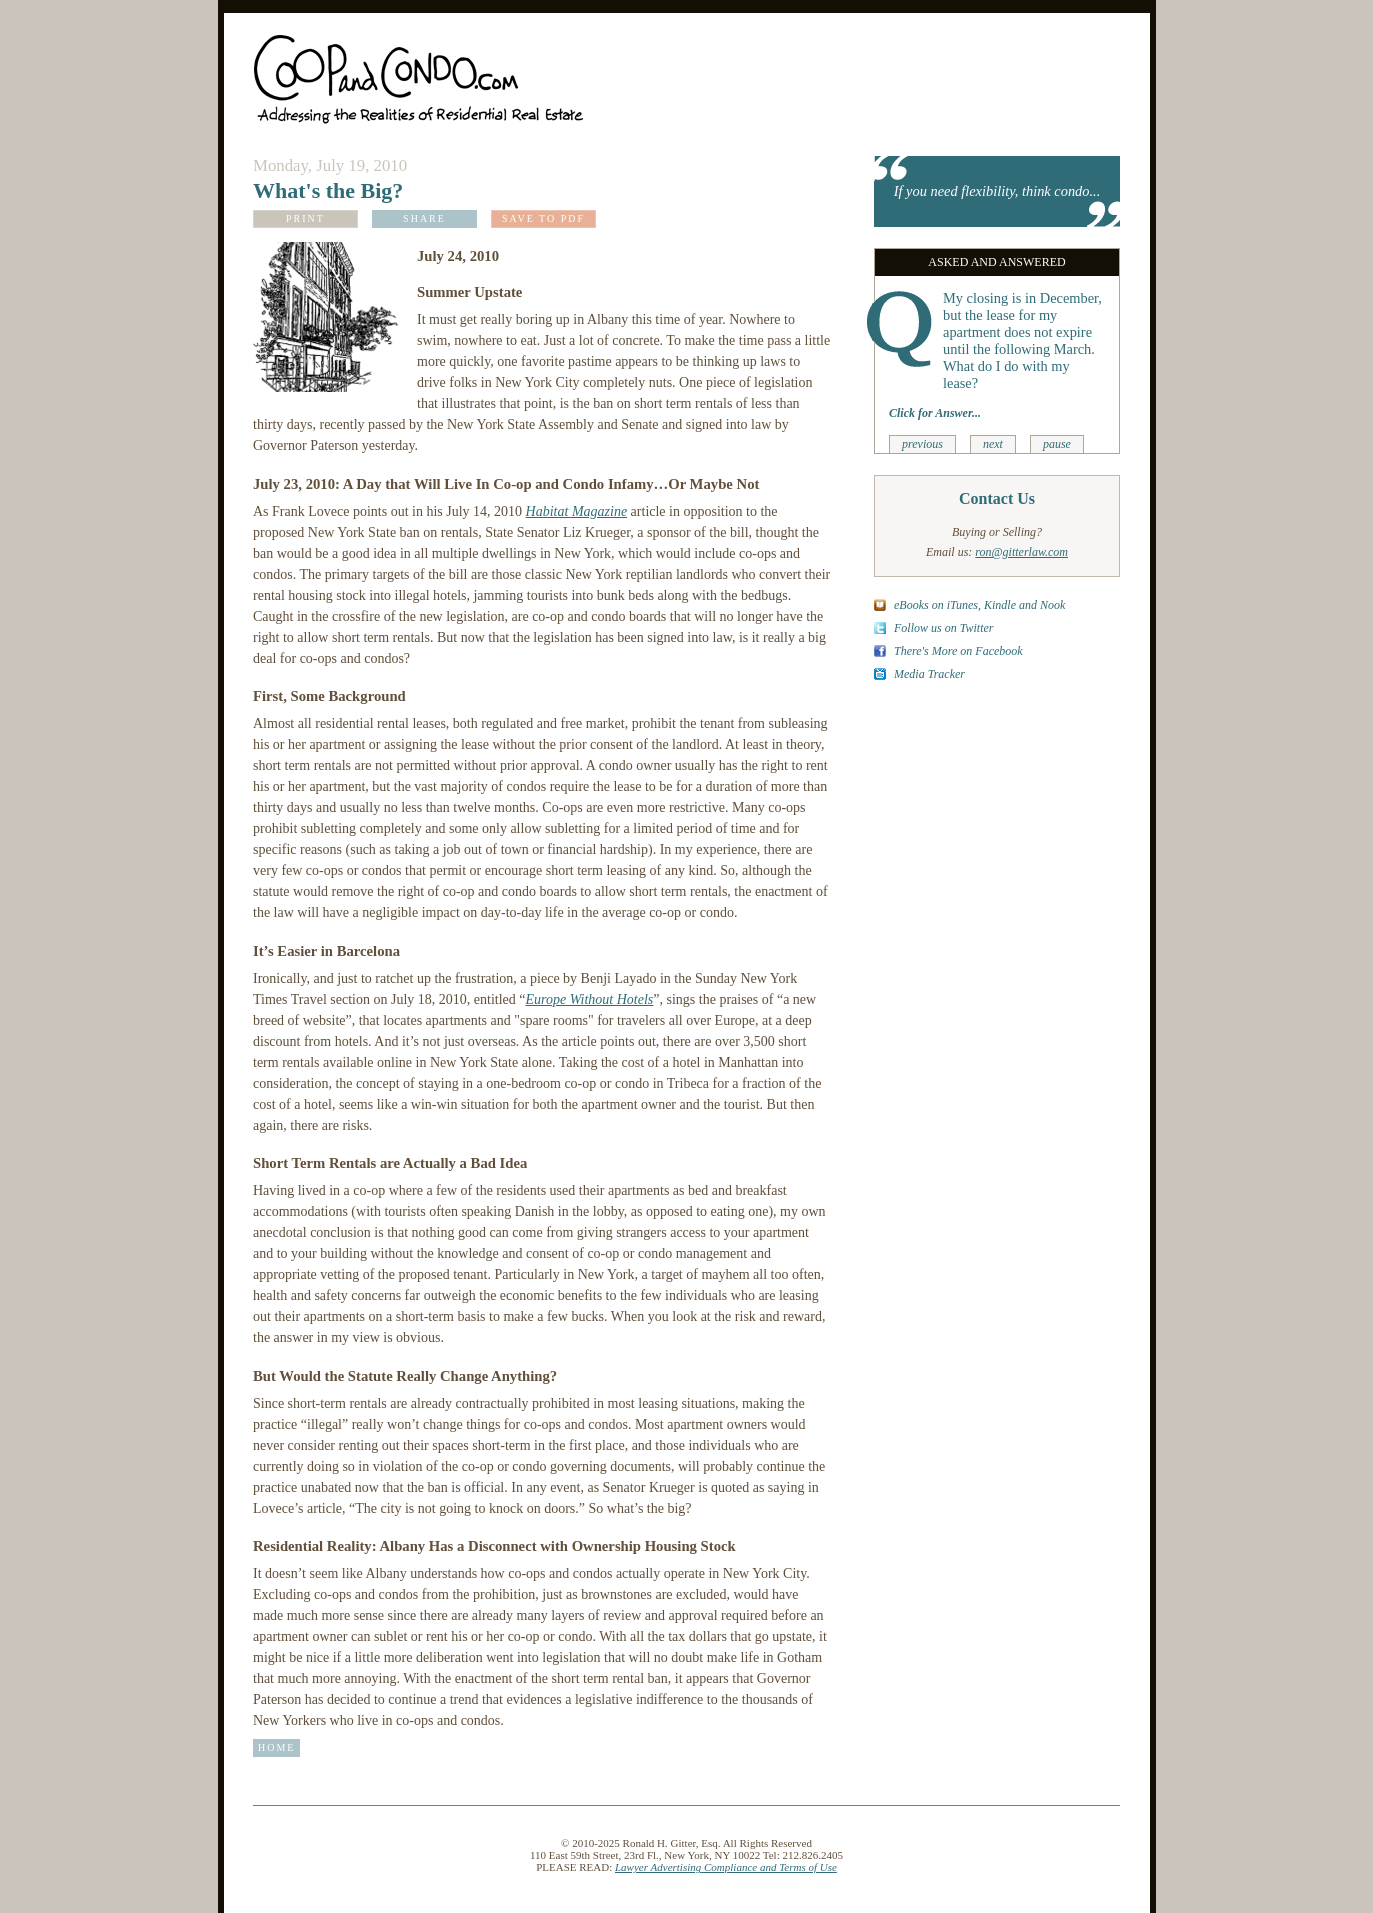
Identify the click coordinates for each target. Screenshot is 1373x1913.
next (993, 444)
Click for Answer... (935, 413)
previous (922, 444)
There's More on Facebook (958, 651)
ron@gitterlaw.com (1021, 552)
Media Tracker (929, 674)
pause (1057, 444)
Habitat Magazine (577, 511)
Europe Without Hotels (589, 999)
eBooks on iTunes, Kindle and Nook (979, 605)
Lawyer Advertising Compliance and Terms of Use (726, 1867)
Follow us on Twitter (943, 628)
